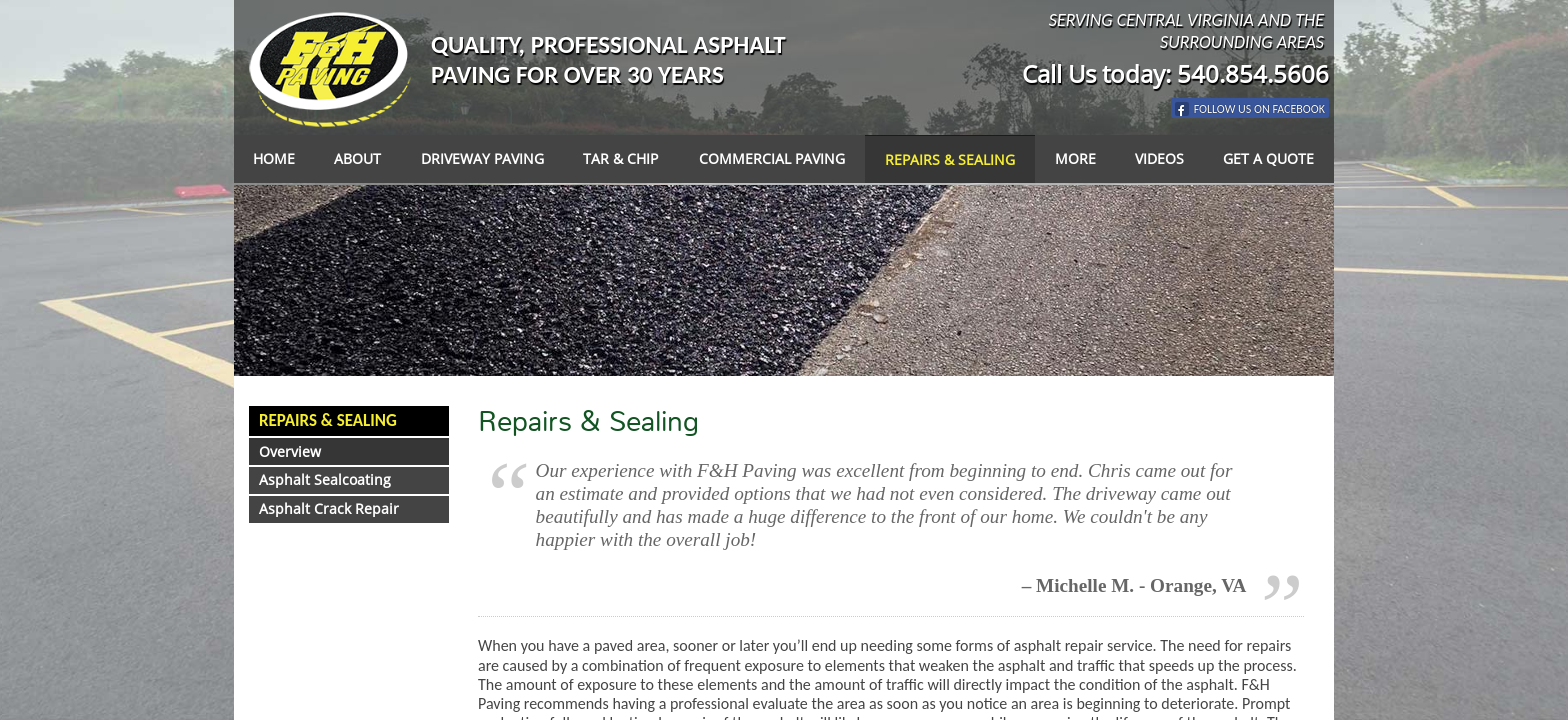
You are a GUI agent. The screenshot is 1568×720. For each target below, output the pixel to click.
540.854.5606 (1253, 73)
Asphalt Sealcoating (325, 479)
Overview (290, 451)
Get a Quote (1268, 158)
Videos (1159, 158)
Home (274, 158)
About (357, 158)
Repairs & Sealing (950, 159)
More (1075, 158)
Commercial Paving (772, 158)
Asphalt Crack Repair (329, 508)
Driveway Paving (482, 158)
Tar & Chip (620, 158)
